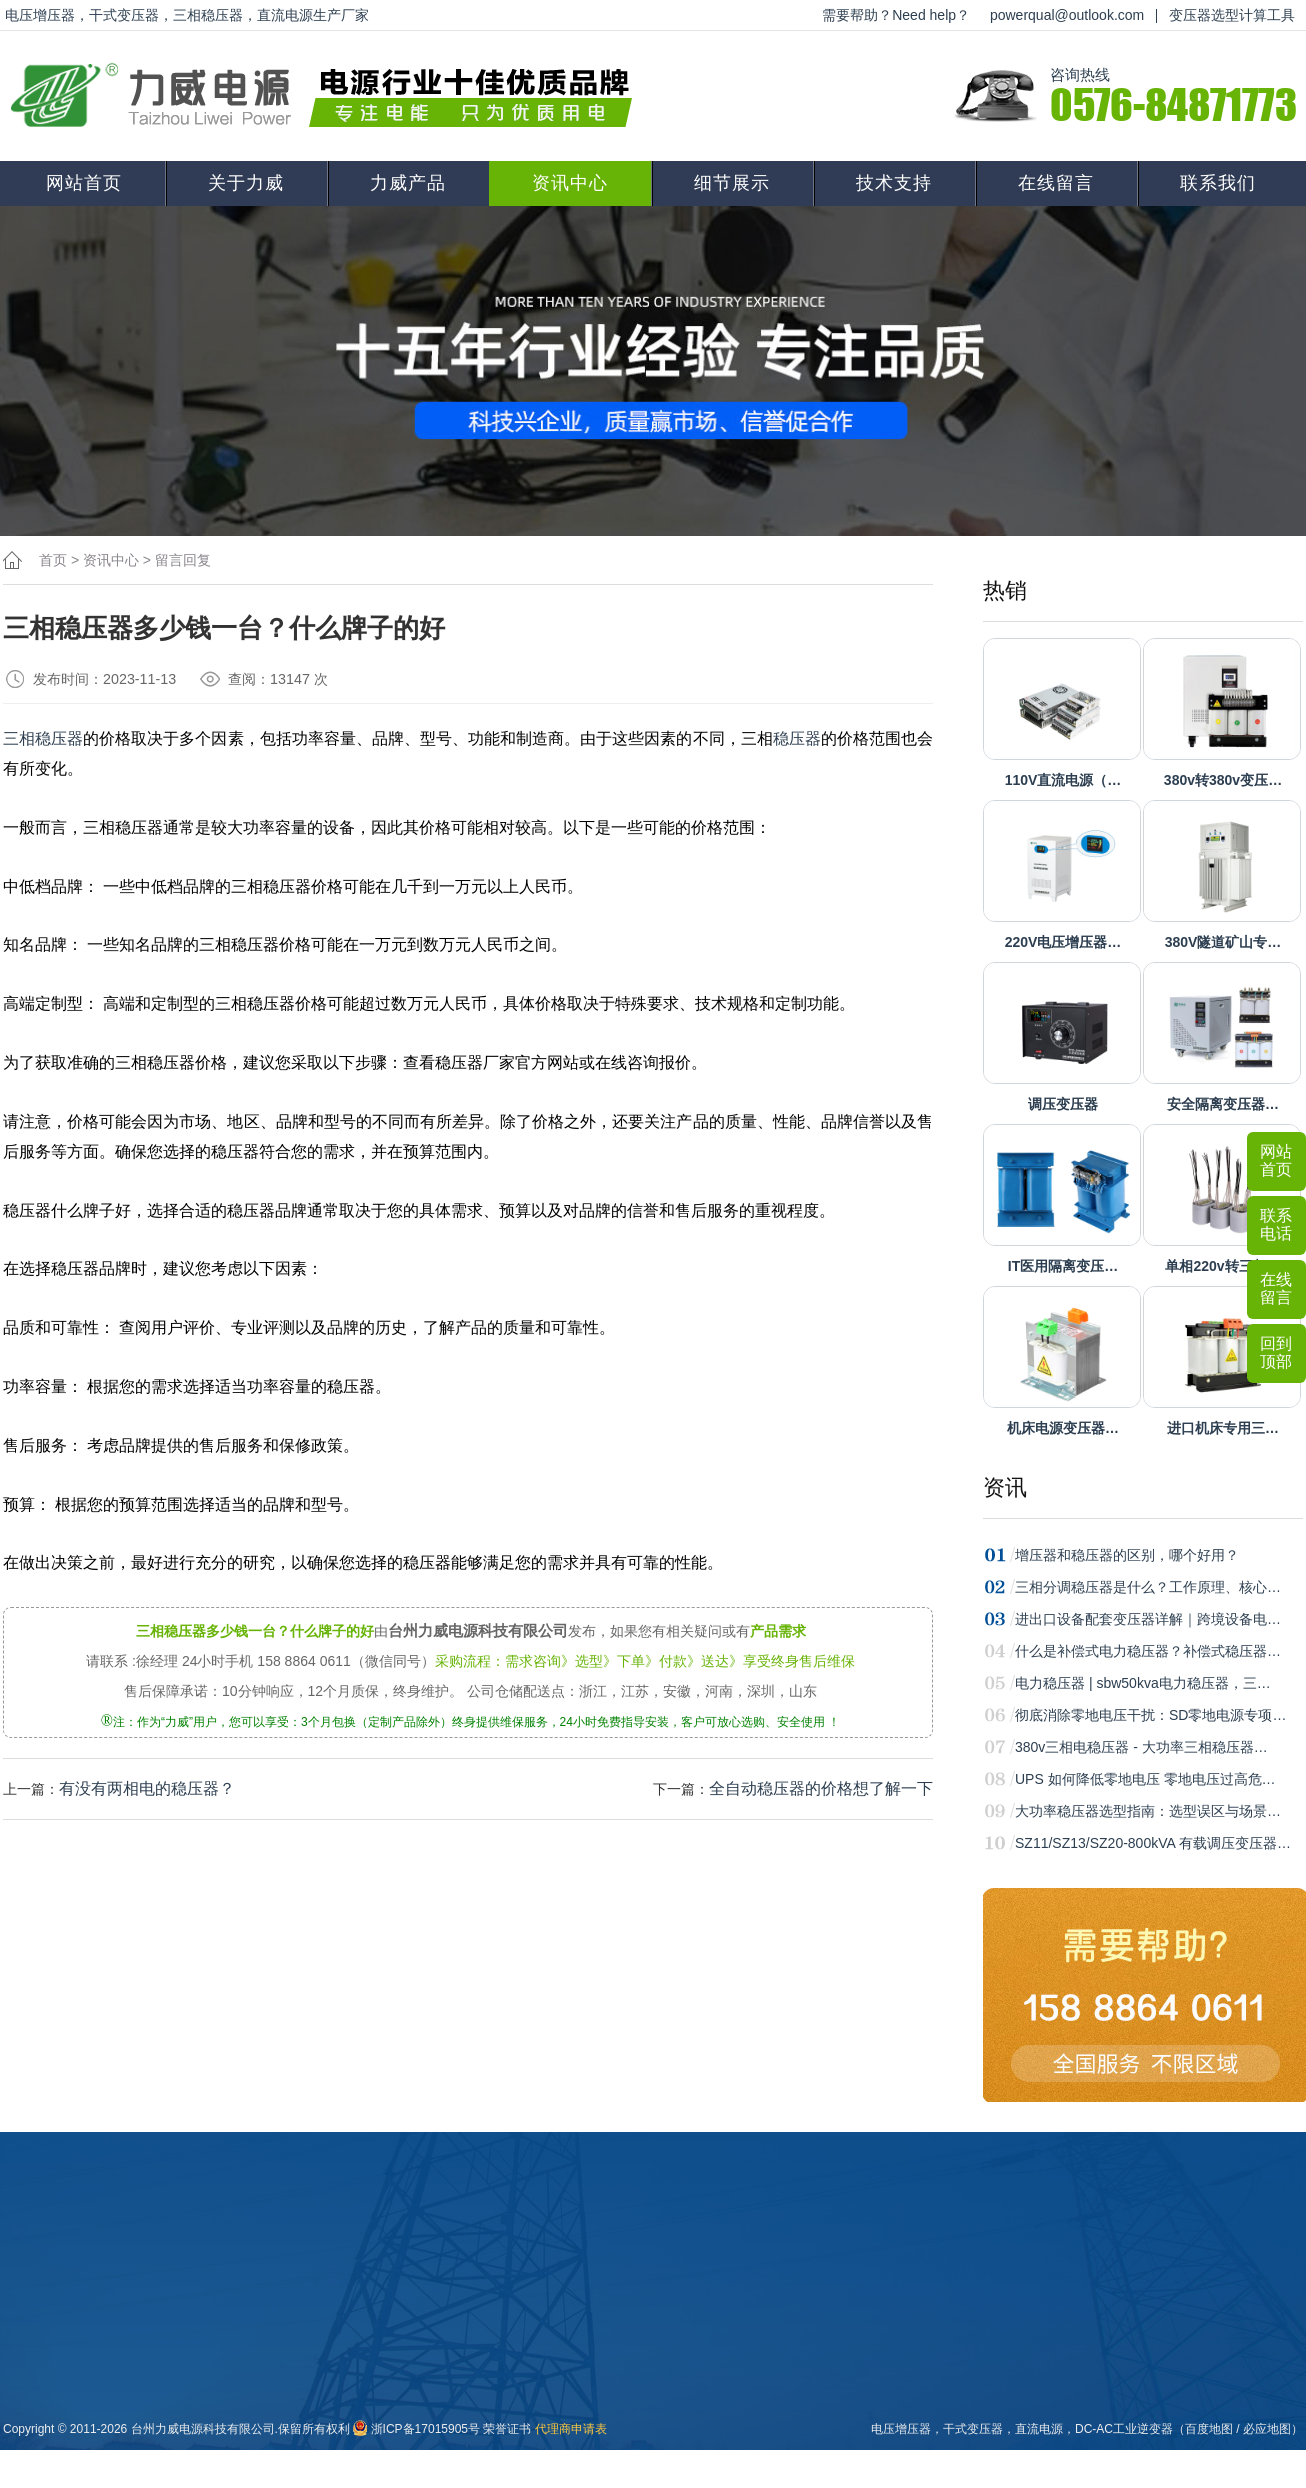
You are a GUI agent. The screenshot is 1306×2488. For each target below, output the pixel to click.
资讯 (1005, 1487)
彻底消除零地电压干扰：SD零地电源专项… (1150, 1715)
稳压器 (797, 738)
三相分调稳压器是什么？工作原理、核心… (1148, 1587)
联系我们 (1218, 183)
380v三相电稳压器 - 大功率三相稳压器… (1141, 1747)
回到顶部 (1276, 1352)
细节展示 (732, 183)
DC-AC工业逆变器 (1124, 2429)
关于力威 (246, 183)
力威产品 (408, 183)
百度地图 (1209, 2429)
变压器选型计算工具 (1232, 15)
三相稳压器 (43, 738)
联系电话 (1276, 1224)
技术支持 (894, 183)
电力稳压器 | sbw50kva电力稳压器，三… (1143, 1683)
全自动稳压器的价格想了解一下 (821, 1788)
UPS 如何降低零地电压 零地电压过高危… (1145, 1779)
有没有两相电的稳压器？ (147, 1788)
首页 (53, 560)
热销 (1005, 590)
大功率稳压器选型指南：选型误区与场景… (1148, 1811)
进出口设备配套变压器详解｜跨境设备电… (1148, 1619)
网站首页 (84, 183)
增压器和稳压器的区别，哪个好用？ (1127, 1555)
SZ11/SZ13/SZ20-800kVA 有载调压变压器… (1153, 1843)
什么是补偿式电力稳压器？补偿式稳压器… (1148, 1651)
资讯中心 (570, 183)
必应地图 (1267, 2429)
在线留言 (1056, 183)
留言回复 (183, 560)
